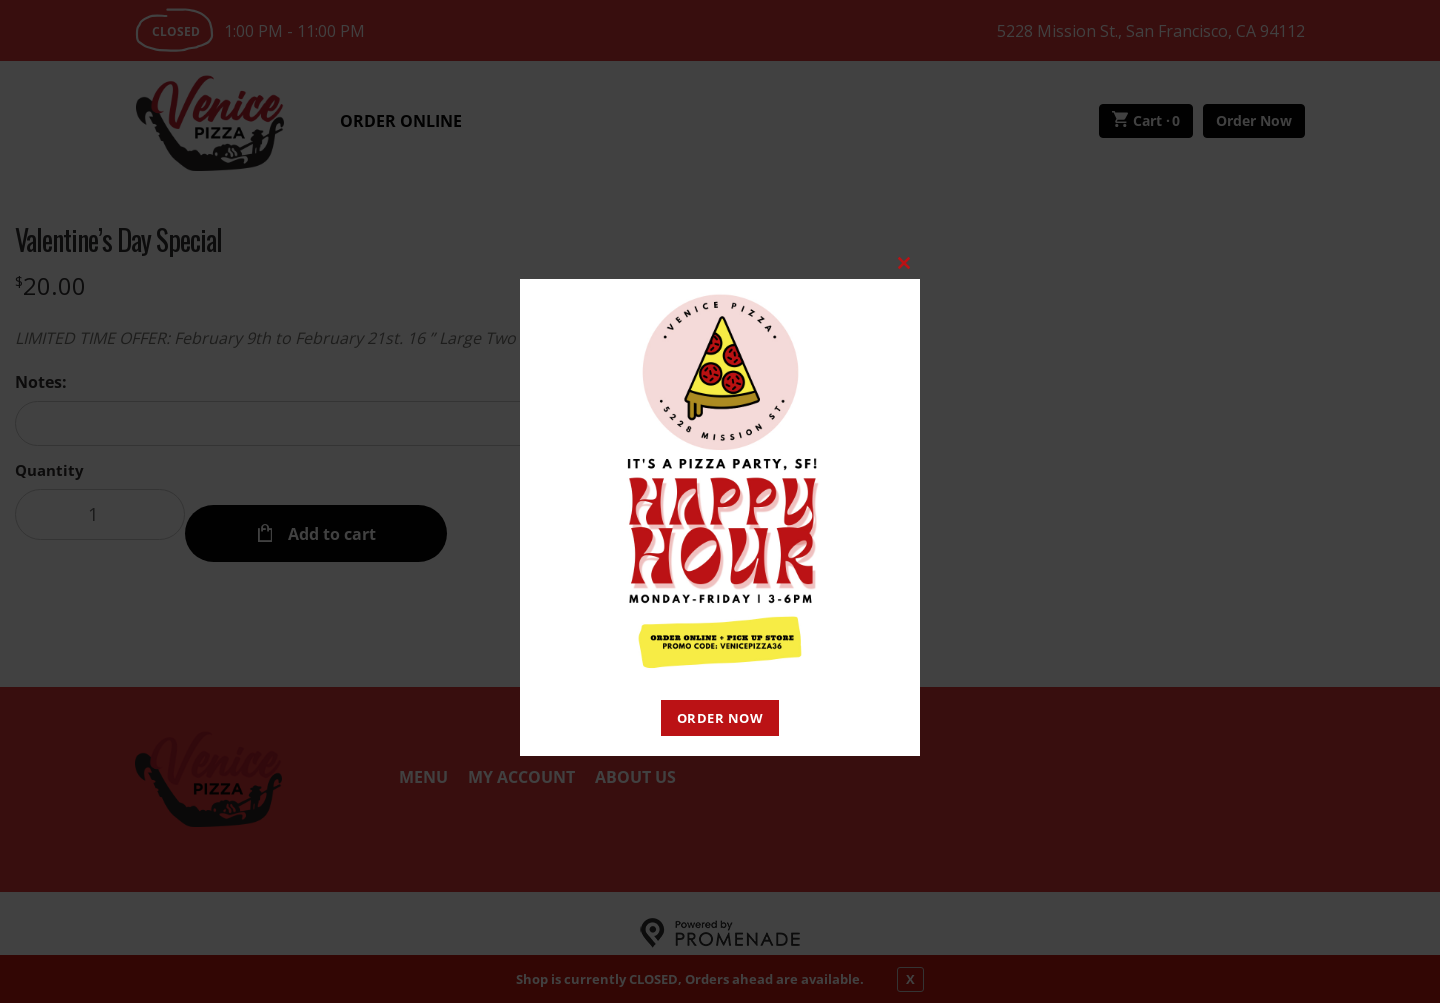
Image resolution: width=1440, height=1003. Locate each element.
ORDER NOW (720, 718)
